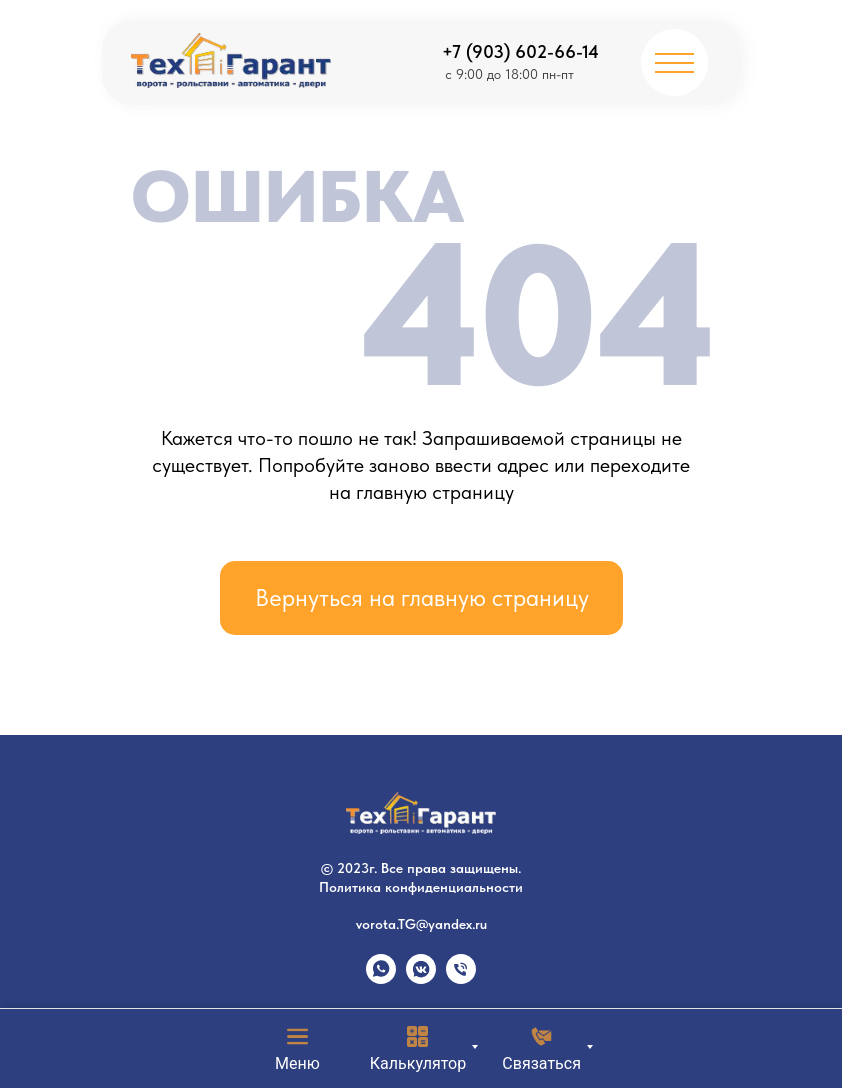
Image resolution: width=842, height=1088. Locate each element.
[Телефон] (461, 978)
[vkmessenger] (421, 978)
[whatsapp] (381, 978)
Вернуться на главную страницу (422, 597)
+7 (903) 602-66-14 (520, 51)
